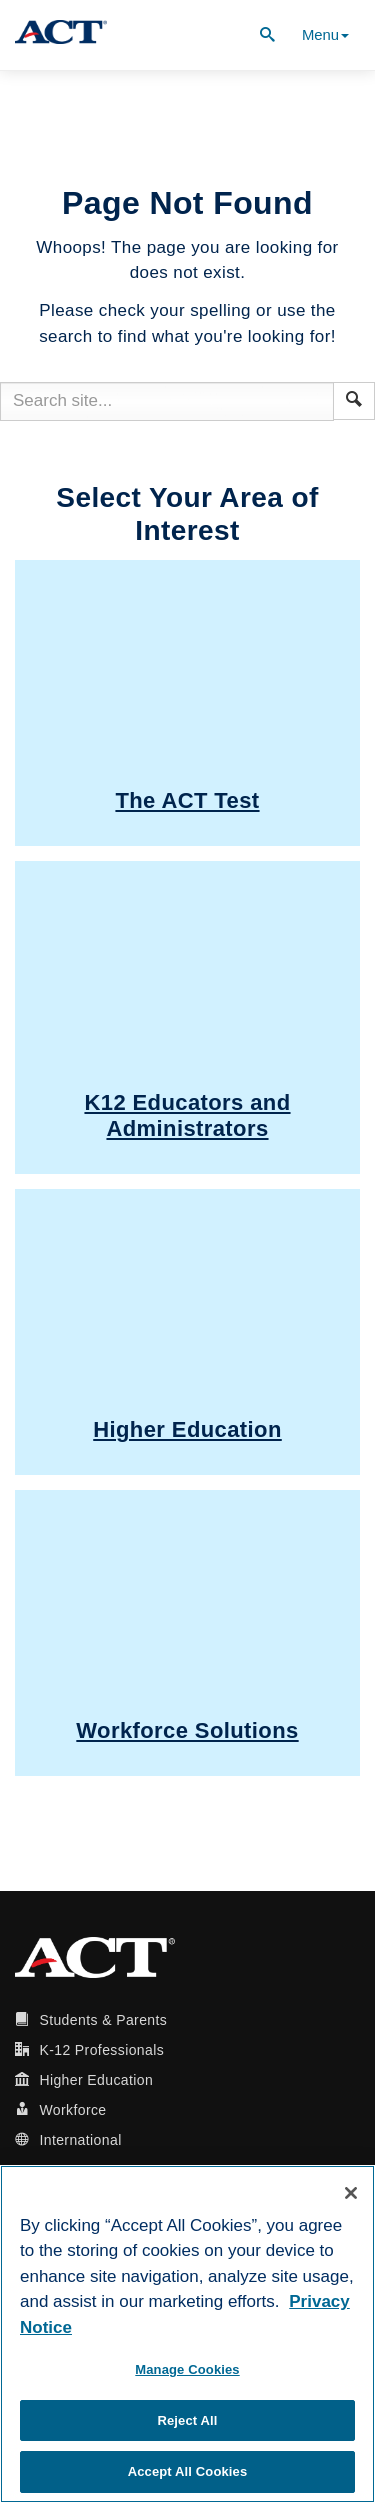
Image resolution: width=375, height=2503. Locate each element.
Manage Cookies (187, 2369)
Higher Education (187, 1429)
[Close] (351, 2193)
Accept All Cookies (188, 2471)
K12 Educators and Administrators (187, 1115)
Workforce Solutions (187, 1730)
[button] (354, 399)
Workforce (72, 2110)
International (80, 2140)
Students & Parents (103, 2020)
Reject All (187, 2420)
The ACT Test (187, 800)
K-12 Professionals (101, 2050)
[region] (187, 2334)
